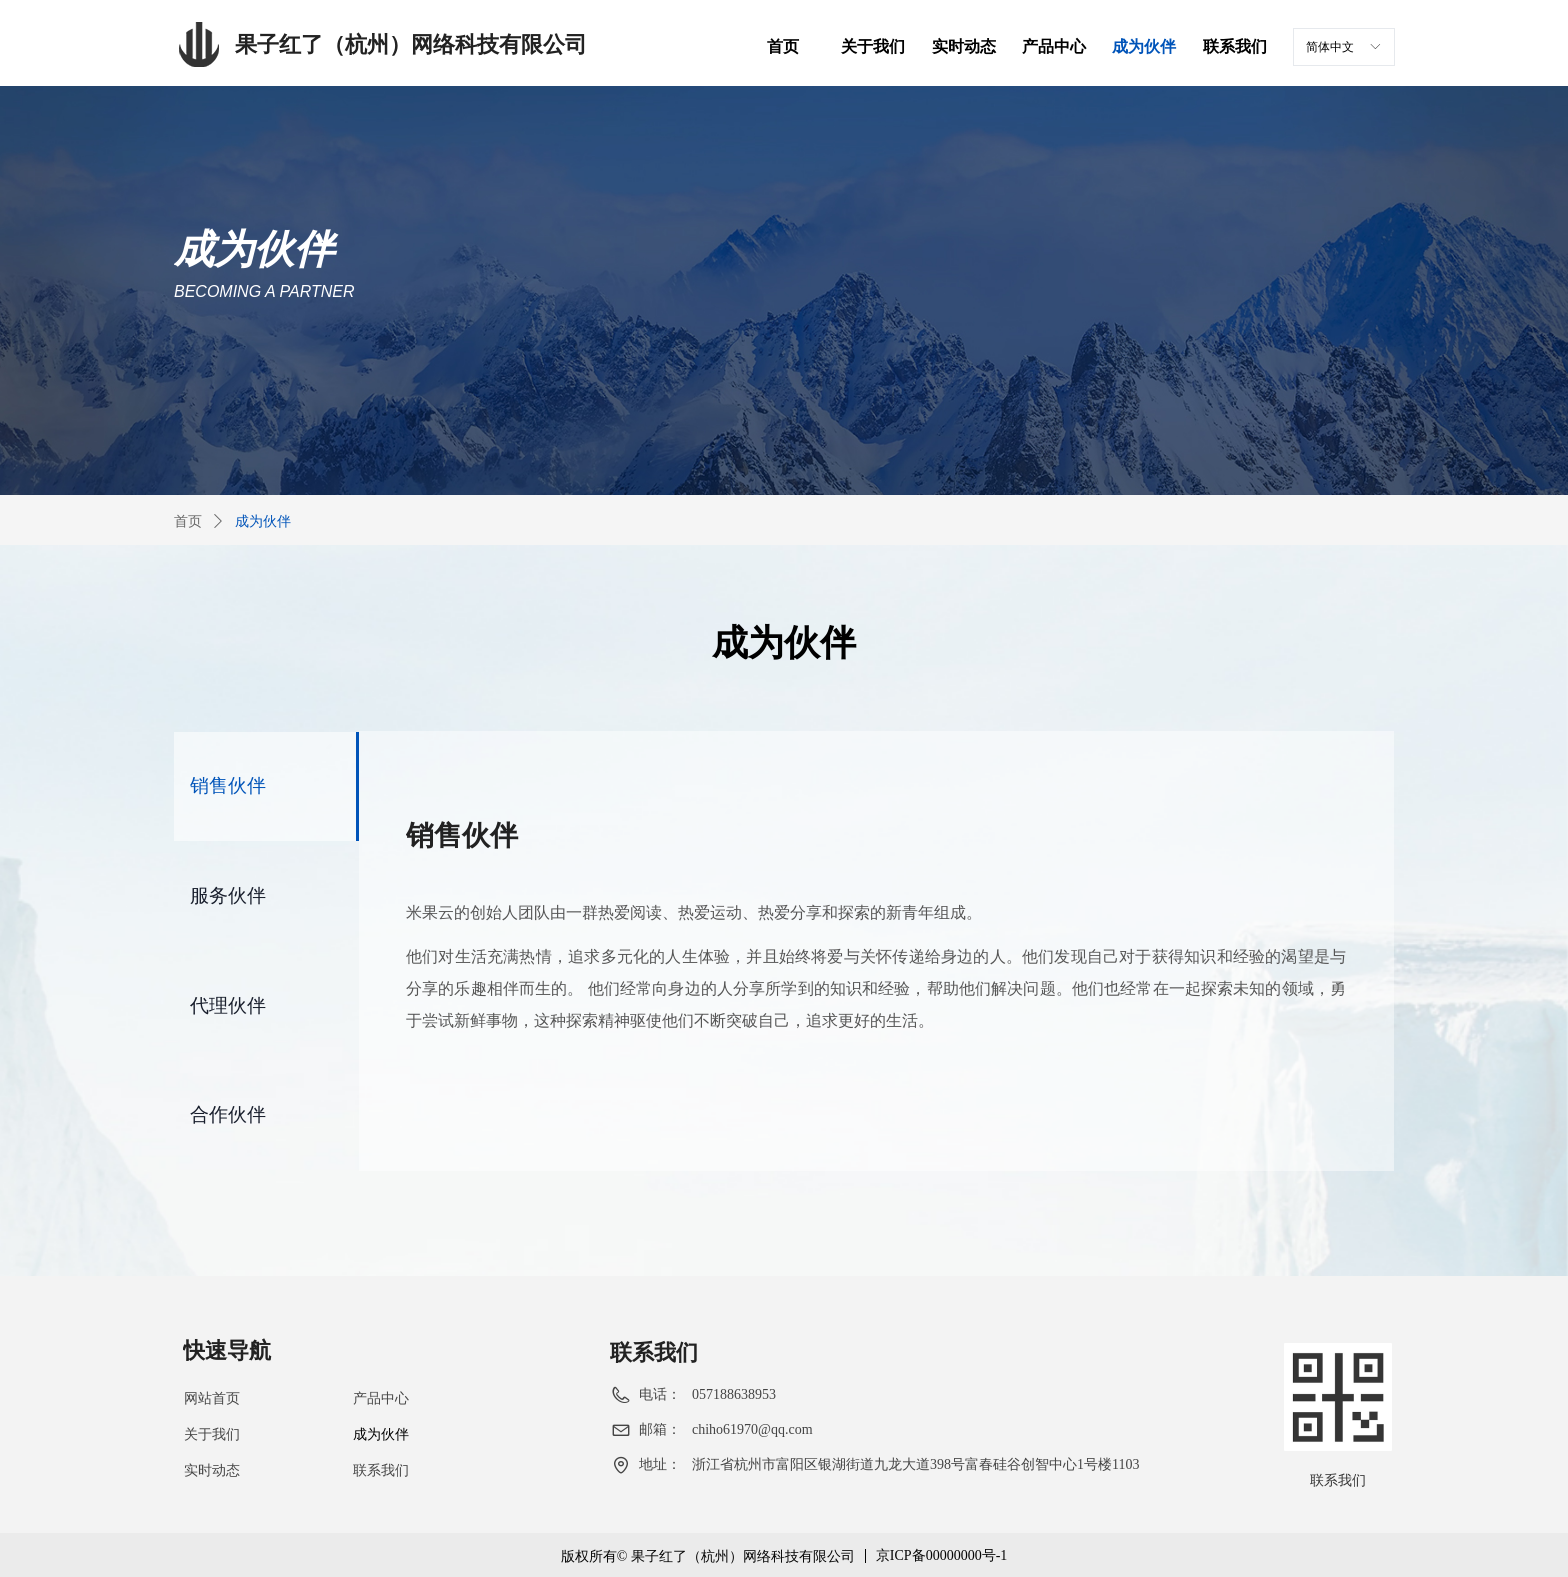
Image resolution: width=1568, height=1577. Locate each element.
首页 (188, 521)
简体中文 (1330, 47)
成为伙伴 (263, 521)
